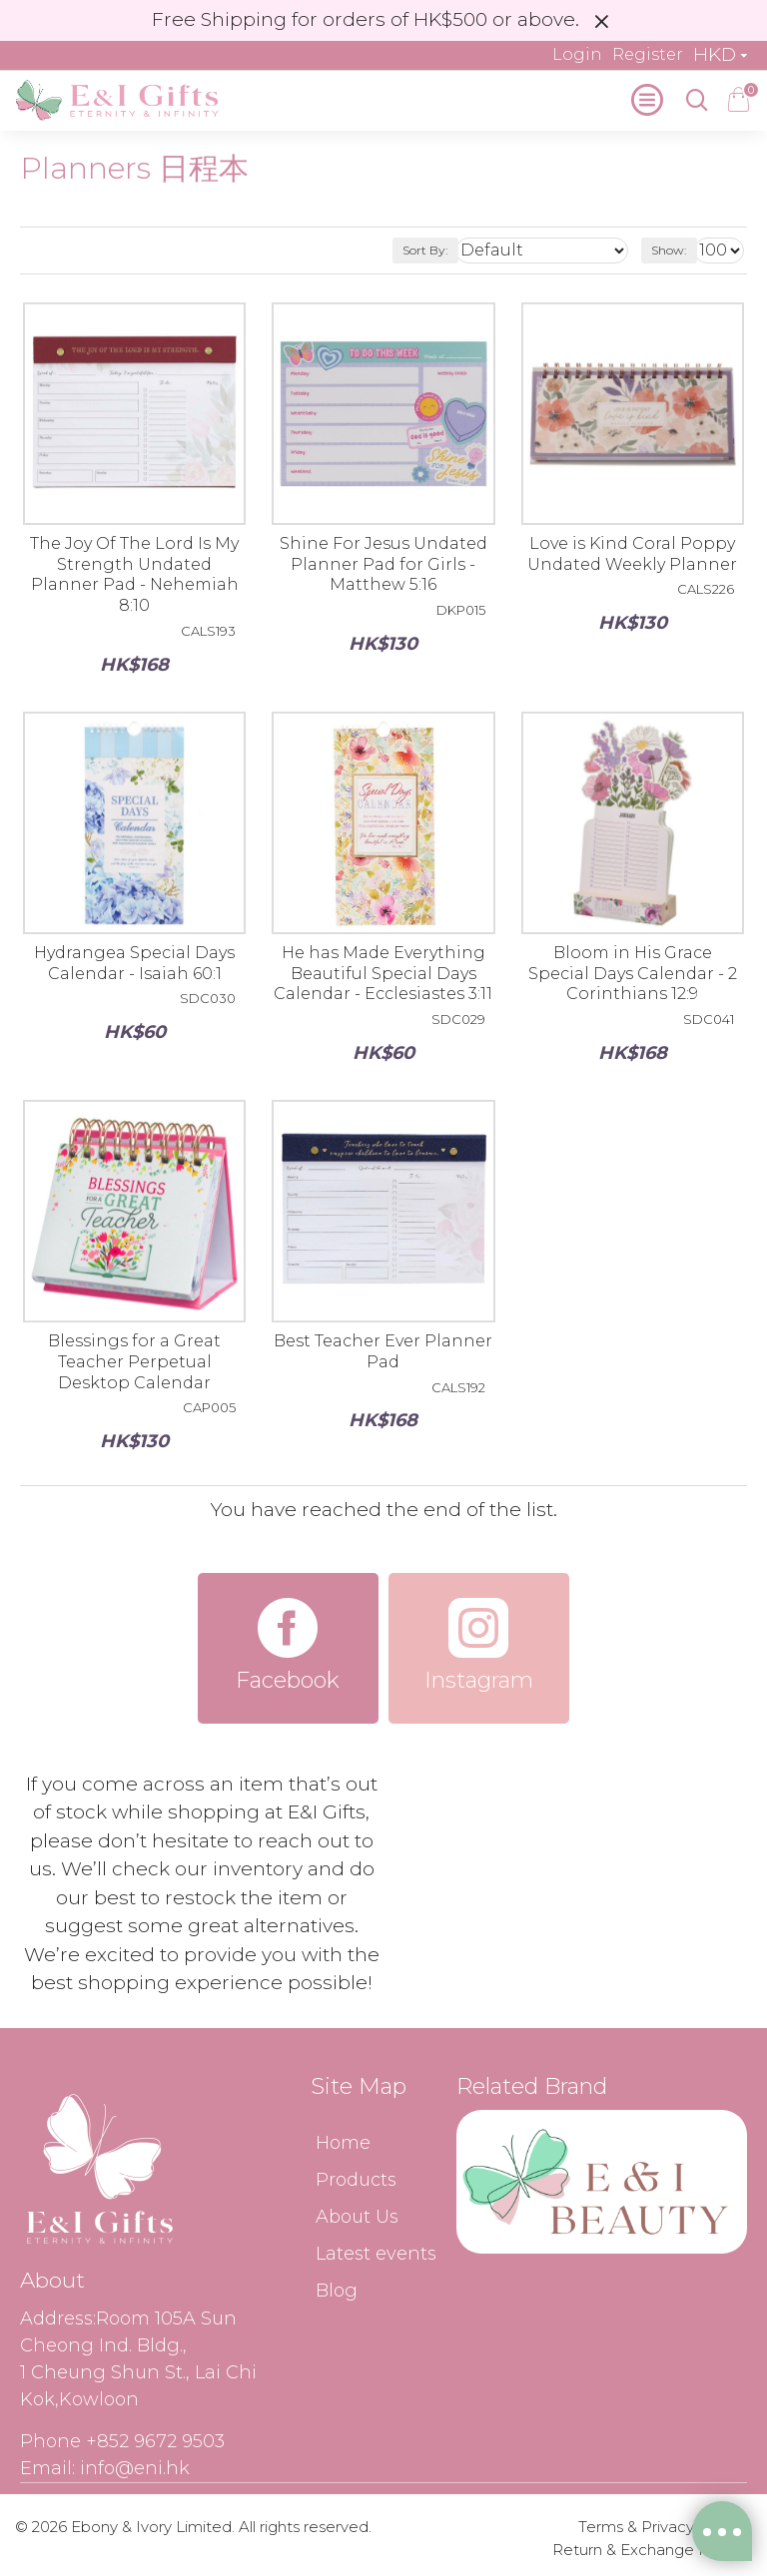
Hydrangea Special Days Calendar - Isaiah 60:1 (134, 963)
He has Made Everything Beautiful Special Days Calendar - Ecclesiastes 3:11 (383, 973)
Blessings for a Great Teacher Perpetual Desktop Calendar (134, 1361)
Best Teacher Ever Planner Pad (383, 1351)
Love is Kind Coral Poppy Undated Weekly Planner (632, 554)
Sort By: (425, 250)
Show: (669, 250)
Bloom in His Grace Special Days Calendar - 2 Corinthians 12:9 (632, 973)
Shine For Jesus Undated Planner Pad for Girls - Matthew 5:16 (383, 564)
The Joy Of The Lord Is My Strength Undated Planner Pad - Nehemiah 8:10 (134, 574)
